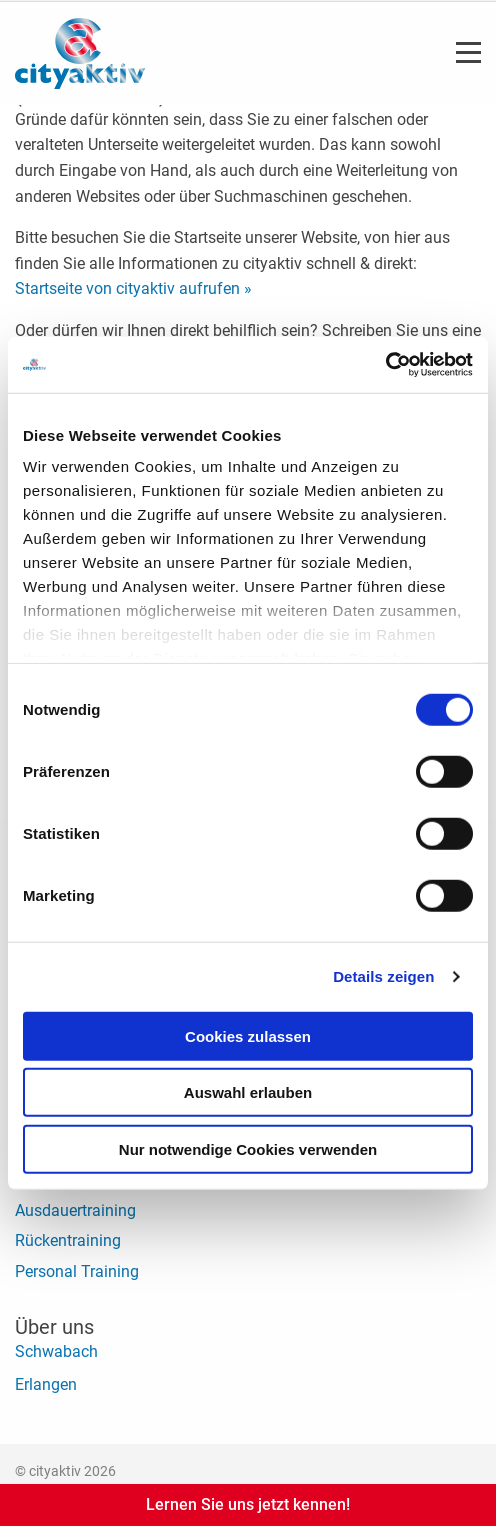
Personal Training (77, 1271)
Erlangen (46, 1384)
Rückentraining (68, 1240)
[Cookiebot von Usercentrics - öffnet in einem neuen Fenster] (385, 365)
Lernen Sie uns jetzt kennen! (248, 1504)
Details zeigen (383, 976)
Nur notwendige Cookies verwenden (248, 1148)
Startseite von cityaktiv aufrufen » (133, 288)
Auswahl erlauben (248, 1092)
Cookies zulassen (248, 1035)
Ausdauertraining (75, 1210)
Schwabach (56, 1351)
